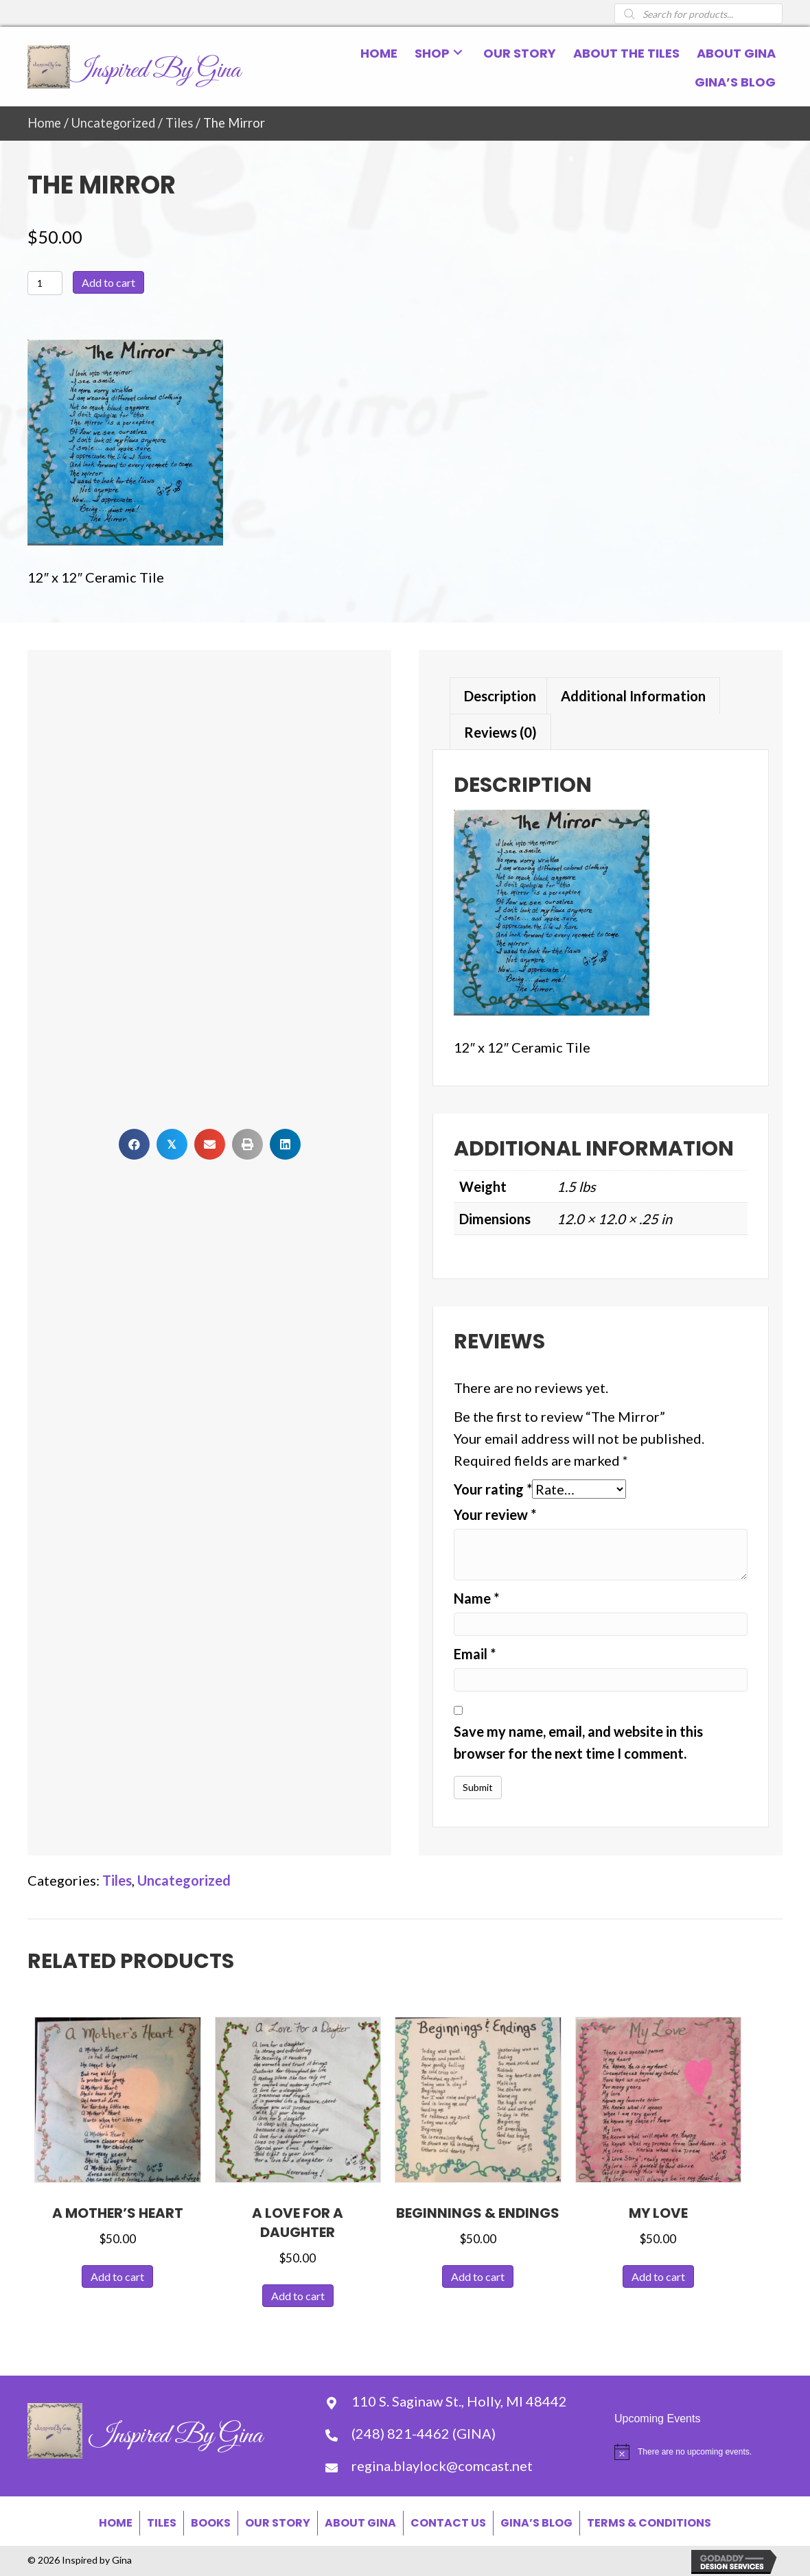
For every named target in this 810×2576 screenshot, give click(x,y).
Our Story (277, 2523)
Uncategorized (113, 122)
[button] (458, 52)
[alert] (698, 2452)
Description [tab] (500, 696)
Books (211, 2523)
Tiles (179, 122)
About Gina (360, 2523)
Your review (495, 1514)
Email (475, 1654)
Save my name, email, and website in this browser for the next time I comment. (578, 1742)
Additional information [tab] (633, 696)
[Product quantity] (44, 283)
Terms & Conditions (649, 2523)
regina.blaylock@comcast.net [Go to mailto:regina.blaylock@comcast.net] (442, 2465)
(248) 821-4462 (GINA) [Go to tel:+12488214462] (423, 2433)
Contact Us (448, 2523)
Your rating (493, 1489)
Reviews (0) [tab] (500, 732)
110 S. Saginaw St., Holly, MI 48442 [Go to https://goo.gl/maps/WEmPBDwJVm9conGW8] (459, 2401)
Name (476, 1598)
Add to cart (108, 282)
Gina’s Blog (536, 2523)
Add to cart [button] (117, 2276)
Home (44, 122)
